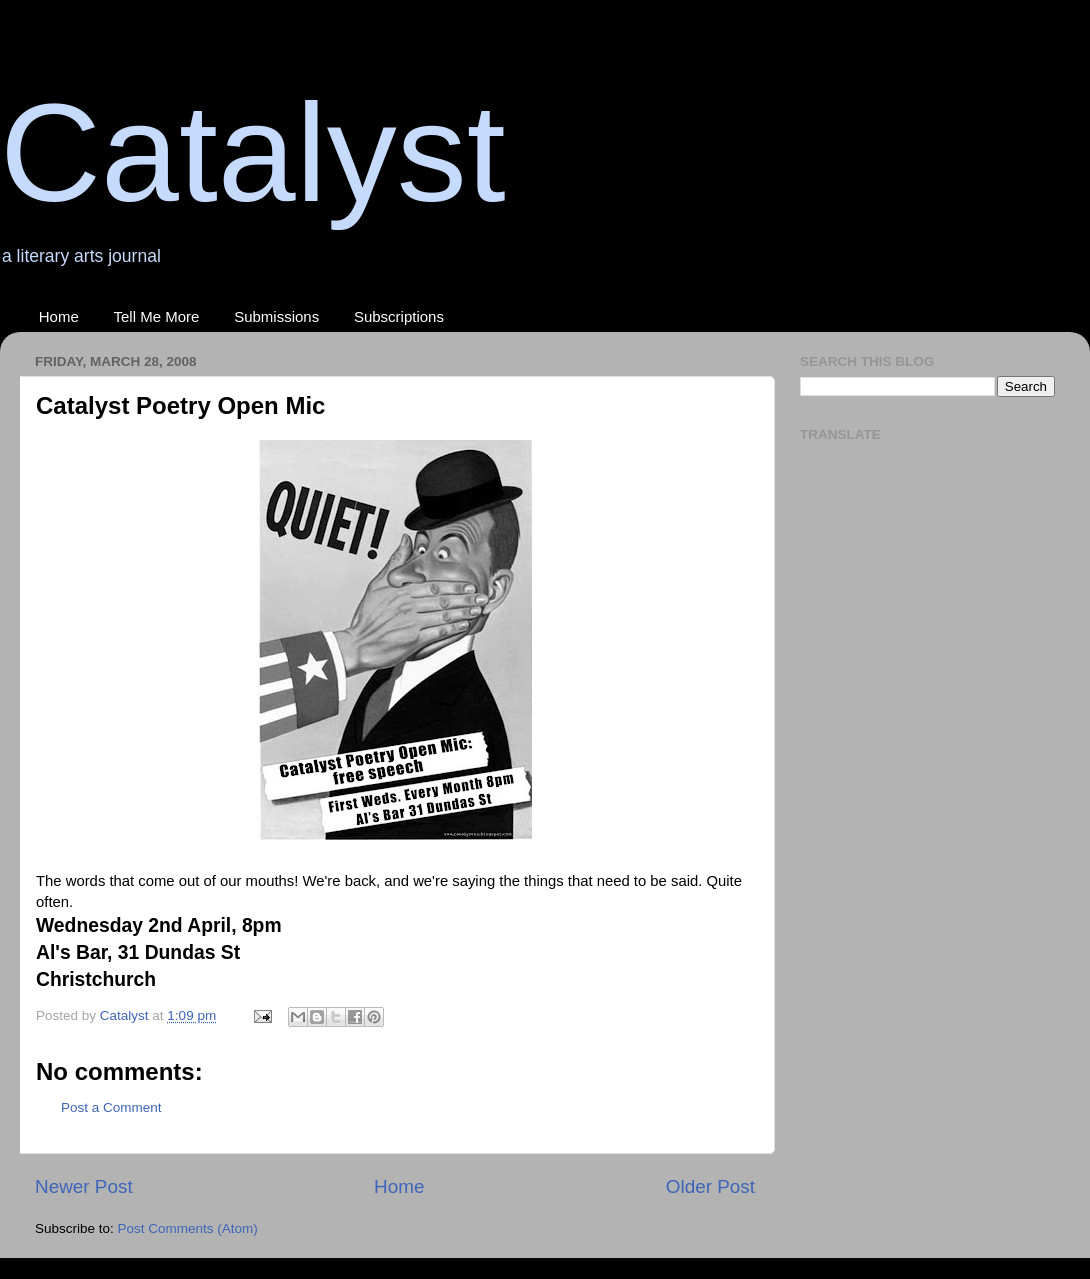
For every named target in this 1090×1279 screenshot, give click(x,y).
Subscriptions (399, 316)
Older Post (710, 1186)
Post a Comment (111, 1107)
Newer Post (84, 1186)
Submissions (276, 316)
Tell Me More (157, 316)
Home (59, 316)
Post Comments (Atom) (188, 1228)
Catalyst (253, 152)
